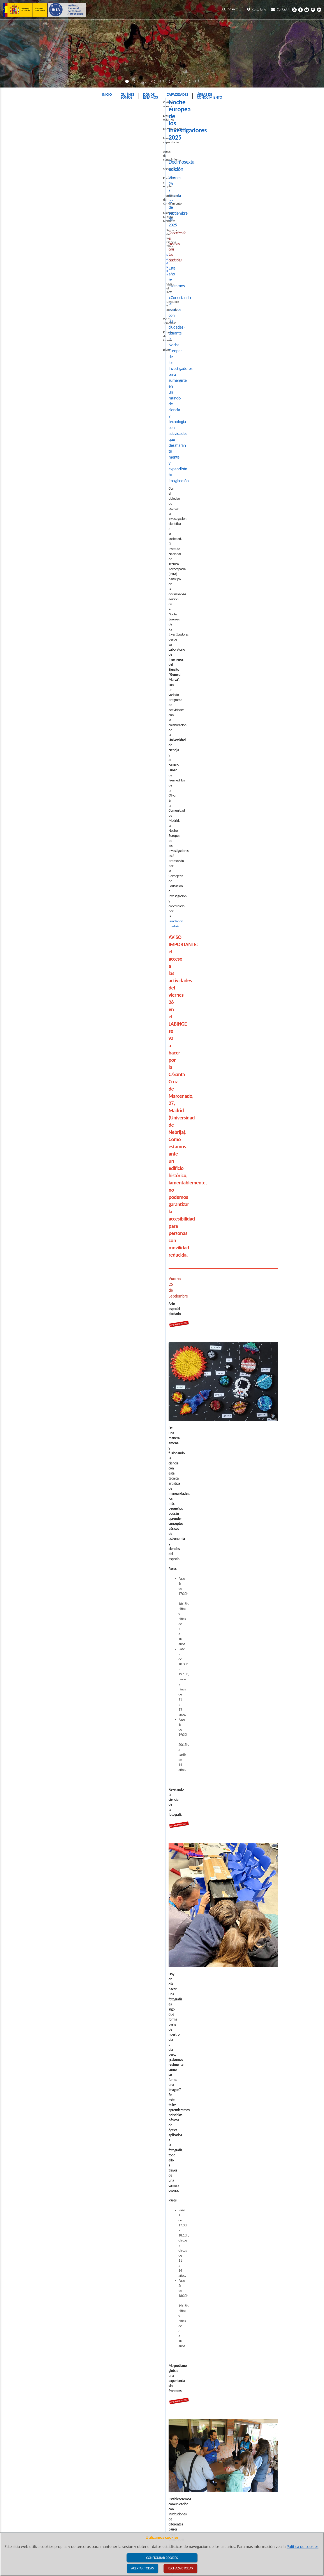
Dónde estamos (23, 128)
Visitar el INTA (25, 226)
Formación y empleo (26, 175)
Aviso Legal (74, 2509)
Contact (279, 9)
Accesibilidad (161, 2509)
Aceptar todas (142, 2568)
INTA (104, 105)
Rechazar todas (180, 2568)
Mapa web (182, 2509)
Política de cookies (302, 2546)
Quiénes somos (23, 119)
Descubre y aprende (29, 236)
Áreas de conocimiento (28, 156)
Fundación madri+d (109, 252)
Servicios (19, 166)
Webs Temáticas (23, 245)
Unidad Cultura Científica (133, 105)
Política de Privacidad (101, 2509)
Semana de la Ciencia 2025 (34, 203)
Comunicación (22, 138)
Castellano (256, 9)
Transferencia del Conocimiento (34, 185)
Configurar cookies (162, 2558)
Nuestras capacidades (27, 147)
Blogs (16, 264)
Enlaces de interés (25, 254)
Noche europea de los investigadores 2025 (191, 105)
